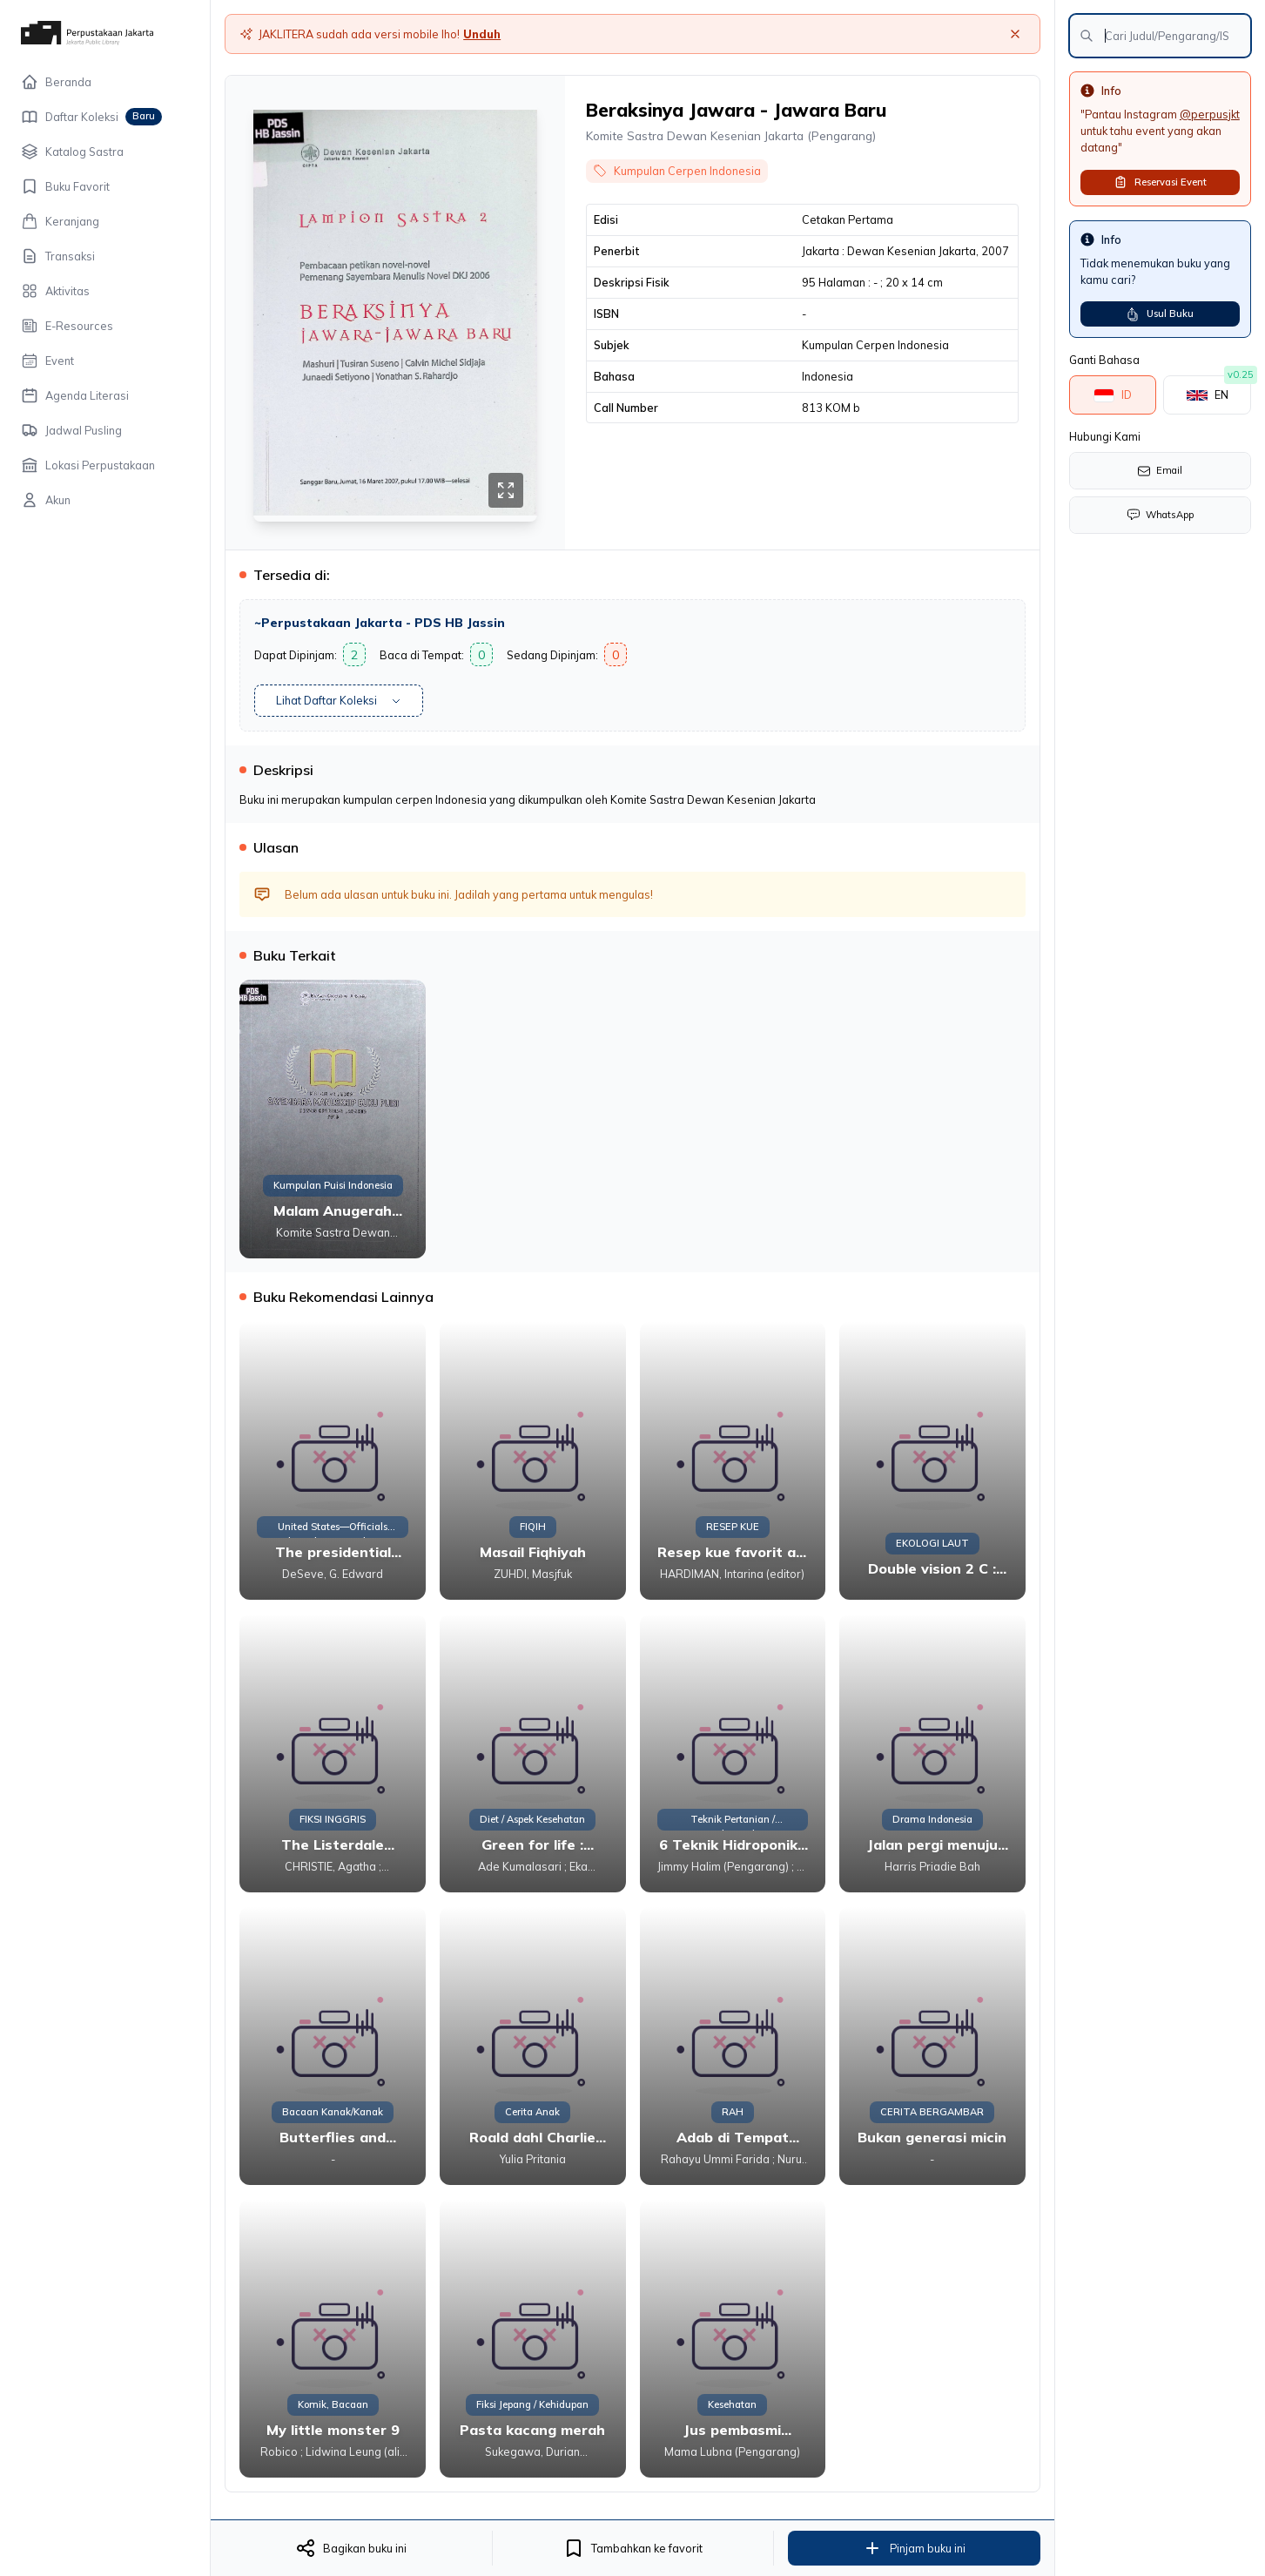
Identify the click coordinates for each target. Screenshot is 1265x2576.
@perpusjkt (1210, 114)
